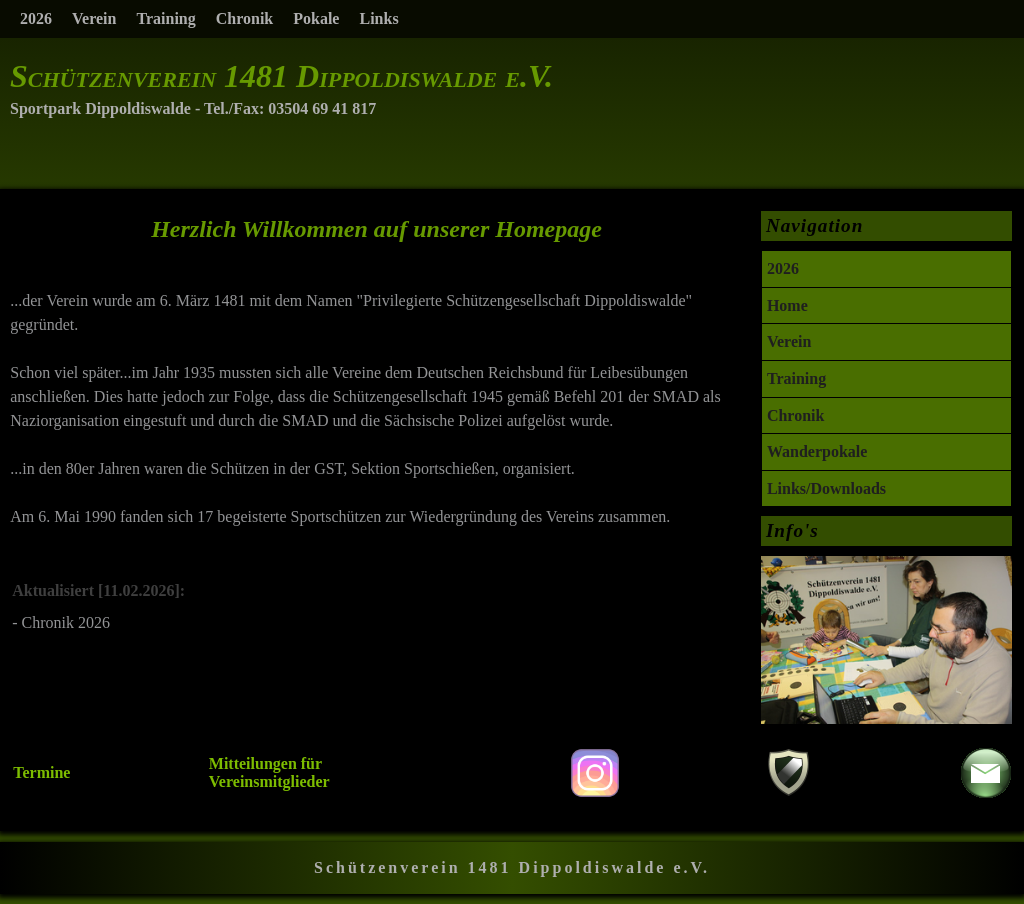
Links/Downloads (826, 488)
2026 (36, 18)
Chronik (245, 18)
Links (378, 18)
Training (165, 18)
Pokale (316, 18)
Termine (41, 772)
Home (787, 305)
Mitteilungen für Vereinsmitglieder (269, 772)
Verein (94, 18)
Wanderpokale (817, 451)
